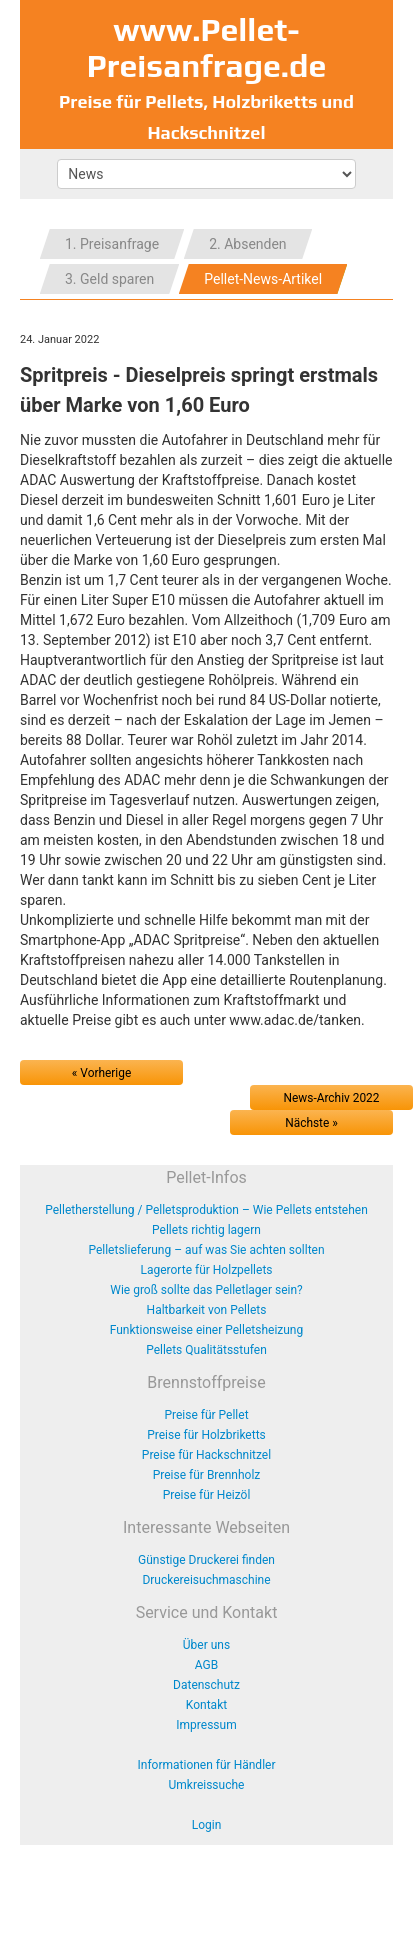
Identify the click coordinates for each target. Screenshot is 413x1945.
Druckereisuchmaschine (206, 1580)
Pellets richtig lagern (206, 1230)
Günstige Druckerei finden (206, 1560)
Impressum (206, 1725)
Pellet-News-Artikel (263, 279)
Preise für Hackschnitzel (206, 1455)
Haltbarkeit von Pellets (207, 1310)
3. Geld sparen (109, 279)
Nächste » (311, 1123)
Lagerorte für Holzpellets (206, 1270)
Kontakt (206, 1705)
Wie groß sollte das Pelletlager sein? (206, 1290)
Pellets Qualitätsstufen (206, 1350)
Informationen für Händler (207, 1765)
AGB (206, 1665)
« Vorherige (101, 1073)
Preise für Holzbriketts (206, 1435)
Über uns (206, 1645)
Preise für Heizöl (207, 1495)
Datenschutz (206, 1685)
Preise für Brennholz (207, 1475)
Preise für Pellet (206, 1415)
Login (207, 1825)
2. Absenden (247, 244)
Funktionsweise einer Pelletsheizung (206, 1330)
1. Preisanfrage (112, 244)
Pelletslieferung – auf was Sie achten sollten (206, 1250)
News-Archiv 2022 (332, 1098)
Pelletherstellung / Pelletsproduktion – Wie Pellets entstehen (206, 1210)
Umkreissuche (207, 1785)
